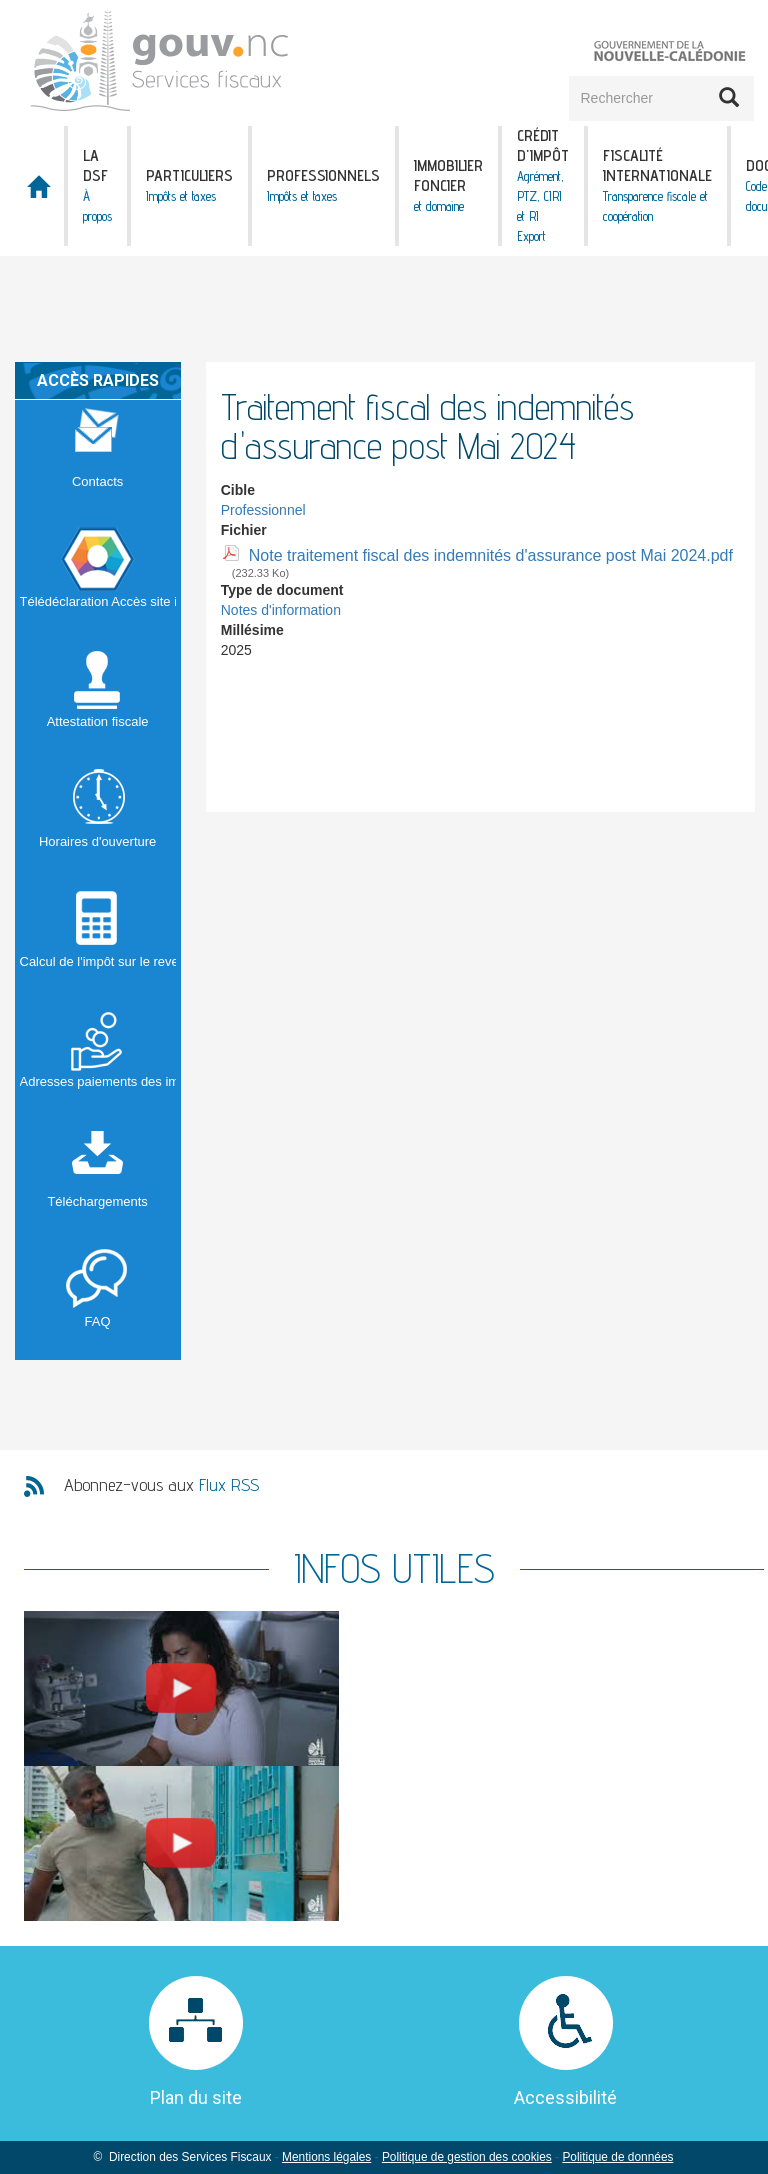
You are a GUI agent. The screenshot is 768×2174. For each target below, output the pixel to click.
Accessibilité (565, 2097)
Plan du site (196, 2097)
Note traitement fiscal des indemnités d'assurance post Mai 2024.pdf (491, 555)
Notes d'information (281, 610)
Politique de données (617, 2157)
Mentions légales (326, 2157)
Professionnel (263, 510)
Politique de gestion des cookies (467, 2157)
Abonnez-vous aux (161, 1484)
